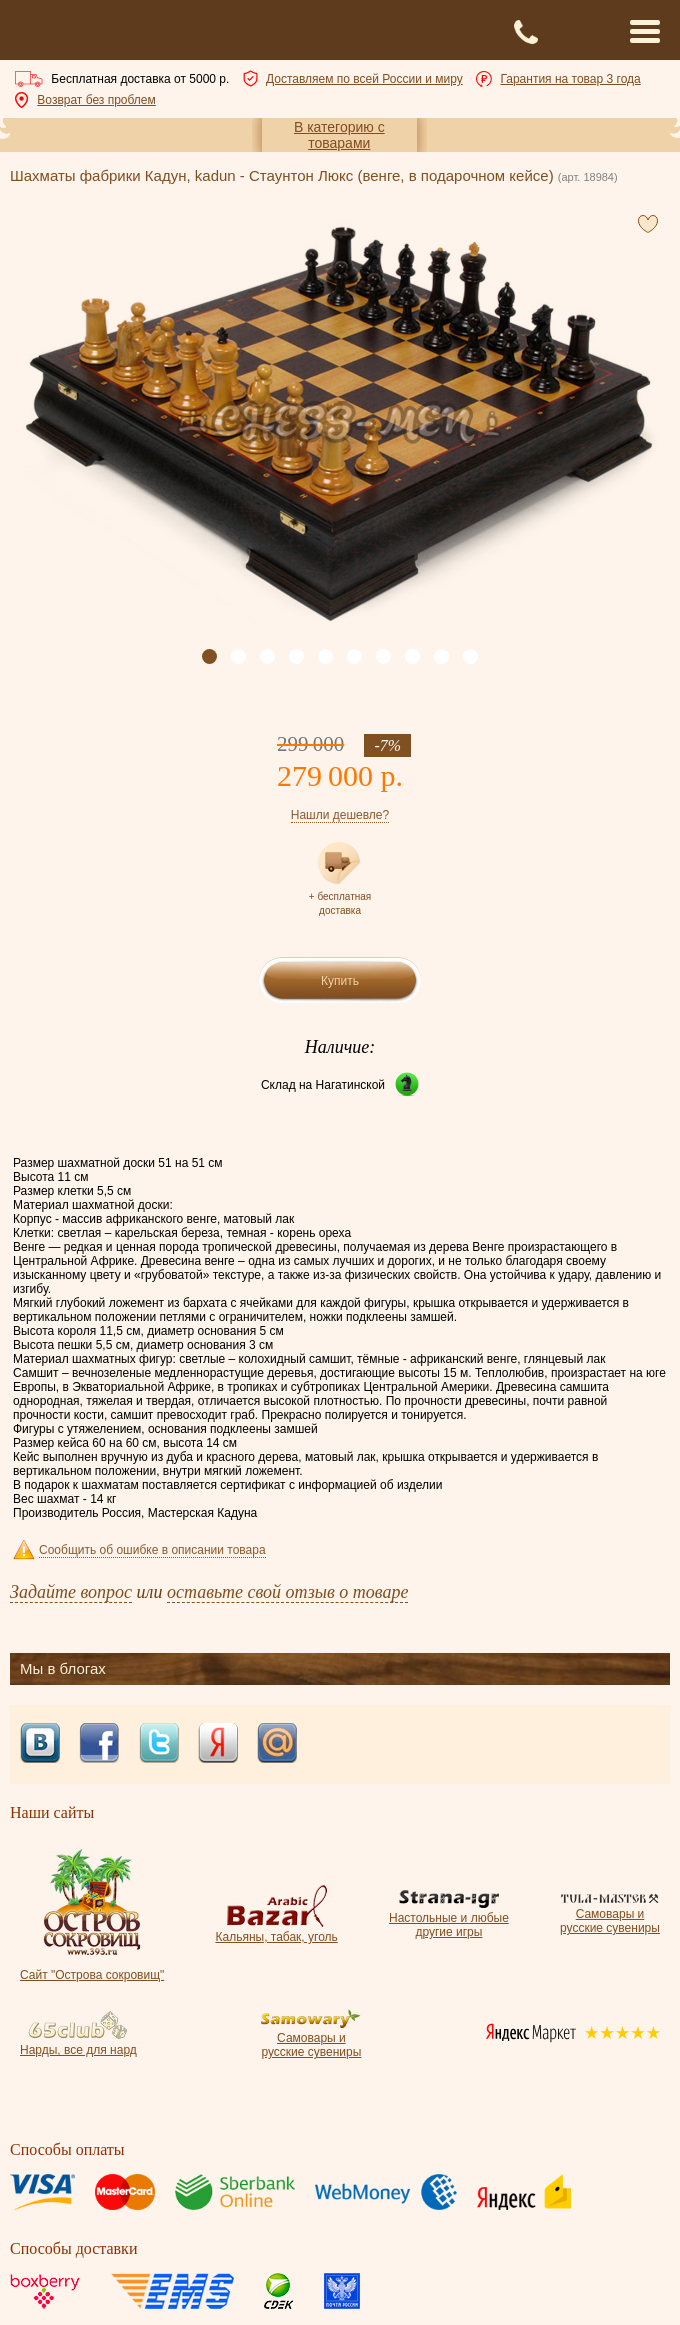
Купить (340, 981)
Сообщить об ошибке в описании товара (152, 1550)
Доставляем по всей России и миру (364, 79)
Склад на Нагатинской (323, 1085)
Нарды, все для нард (78, 2043)
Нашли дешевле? (340, 815)
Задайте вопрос (71, 1592)
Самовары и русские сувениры (610, 1914)
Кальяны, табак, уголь (276, 1930)
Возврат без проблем (96, 100)
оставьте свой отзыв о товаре (287, 1592)
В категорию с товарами (339, 135)
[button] (209, 656)
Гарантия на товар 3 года (570, 79)
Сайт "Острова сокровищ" (92, 1968)
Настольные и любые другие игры (449, 1918)
